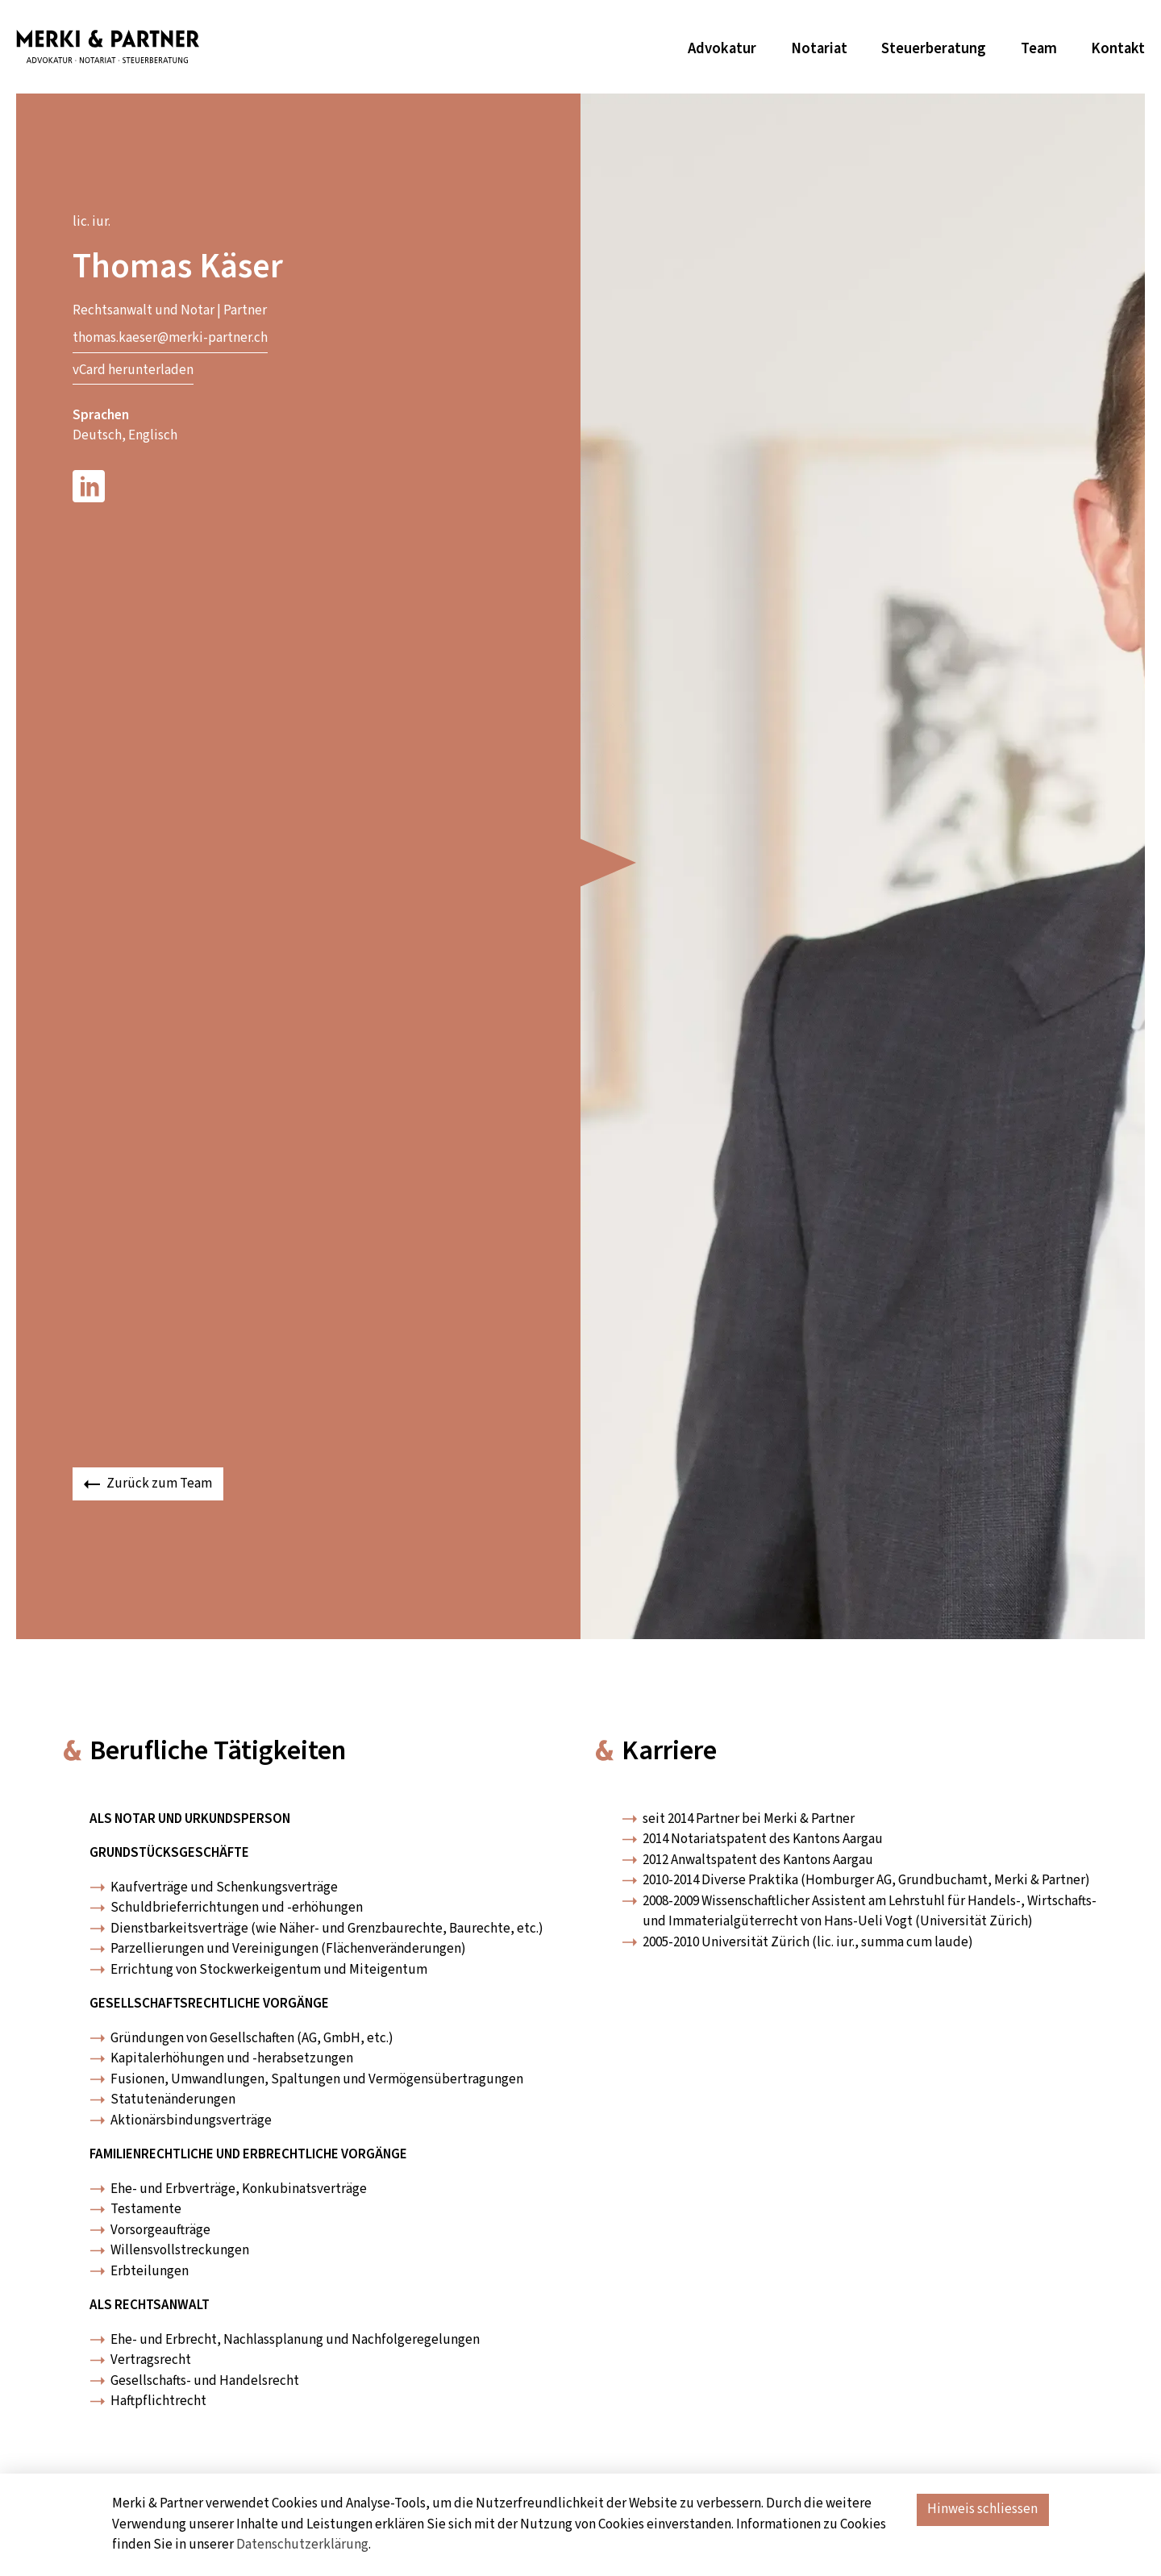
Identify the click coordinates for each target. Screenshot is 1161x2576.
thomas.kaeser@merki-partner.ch (170, 337)
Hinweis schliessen (982, 2509)
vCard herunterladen (133, 370)
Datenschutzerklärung (302, 2544)
